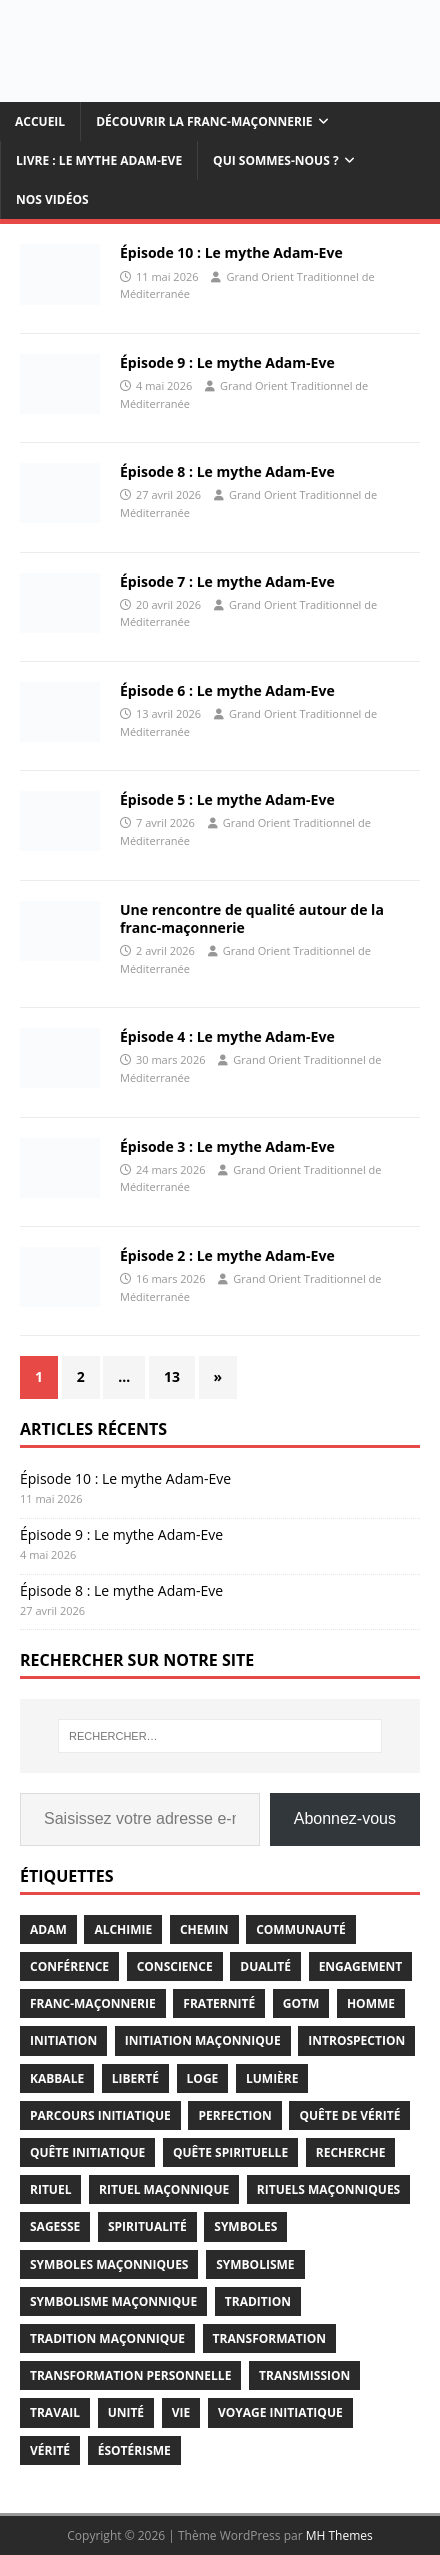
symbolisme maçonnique (113, 2301)
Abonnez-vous (345, 1818)
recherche (351, 2152)
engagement (361, 1966)
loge (203, 2078)
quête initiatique (87, 2152)
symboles (245, 2226)
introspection (356, 2040)
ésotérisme (134, 2450)
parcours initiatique (100, 2115)
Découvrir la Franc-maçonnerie (204, 121)
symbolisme (255, 2264)
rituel (50, 2189)
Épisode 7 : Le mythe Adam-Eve (227, 581)
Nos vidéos (52, 199)
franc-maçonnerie (93, 2003)
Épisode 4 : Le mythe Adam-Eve (227, 1036)
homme (371, 2003)
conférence (69, 1966)
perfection (234, 2115)
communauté (301, 1929)
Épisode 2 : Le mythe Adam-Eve (227, 1255)
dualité (265, 1966)
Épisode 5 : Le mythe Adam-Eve (227, 799)
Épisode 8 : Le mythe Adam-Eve (227, 471)
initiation (63, 2040)
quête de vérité (349, 2115)
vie (181, 2412)
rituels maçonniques (328, 2189)
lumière (272, 2078)
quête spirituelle (230, 2152)
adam (48, 1929)
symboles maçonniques (109, 2264)
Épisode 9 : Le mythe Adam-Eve (227, 362)
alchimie (123, 1929)
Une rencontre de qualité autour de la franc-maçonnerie (252, 918)
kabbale (57, 2078)
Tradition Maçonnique (107, 2338)
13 (172, 1376)
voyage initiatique (280, 2412)
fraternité (219, 2003)
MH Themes (339, 2535)
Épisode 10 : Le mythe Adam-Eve (231, 252)
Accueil (40, 121)
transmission (304, 2375)
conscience (175, 1966)
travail (55, 2412)
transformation (269, 2338)
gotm (301, 2003)
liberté (135, 2078)
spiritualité (147, 2226)
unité (126, 2412)
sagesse (55, 2226)
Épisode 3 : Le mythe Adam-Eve (227, 1146)
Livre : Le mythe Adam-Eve (99, 160)
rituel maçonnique (164, 2189)
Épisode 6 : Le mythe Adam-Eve (227, 690)
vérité (50, 2450)
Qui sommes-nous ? (276, 160)
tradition (258, 2301)
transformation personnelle (130, 2375)
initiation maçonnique (203, 2040)
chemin (204, 1929)
